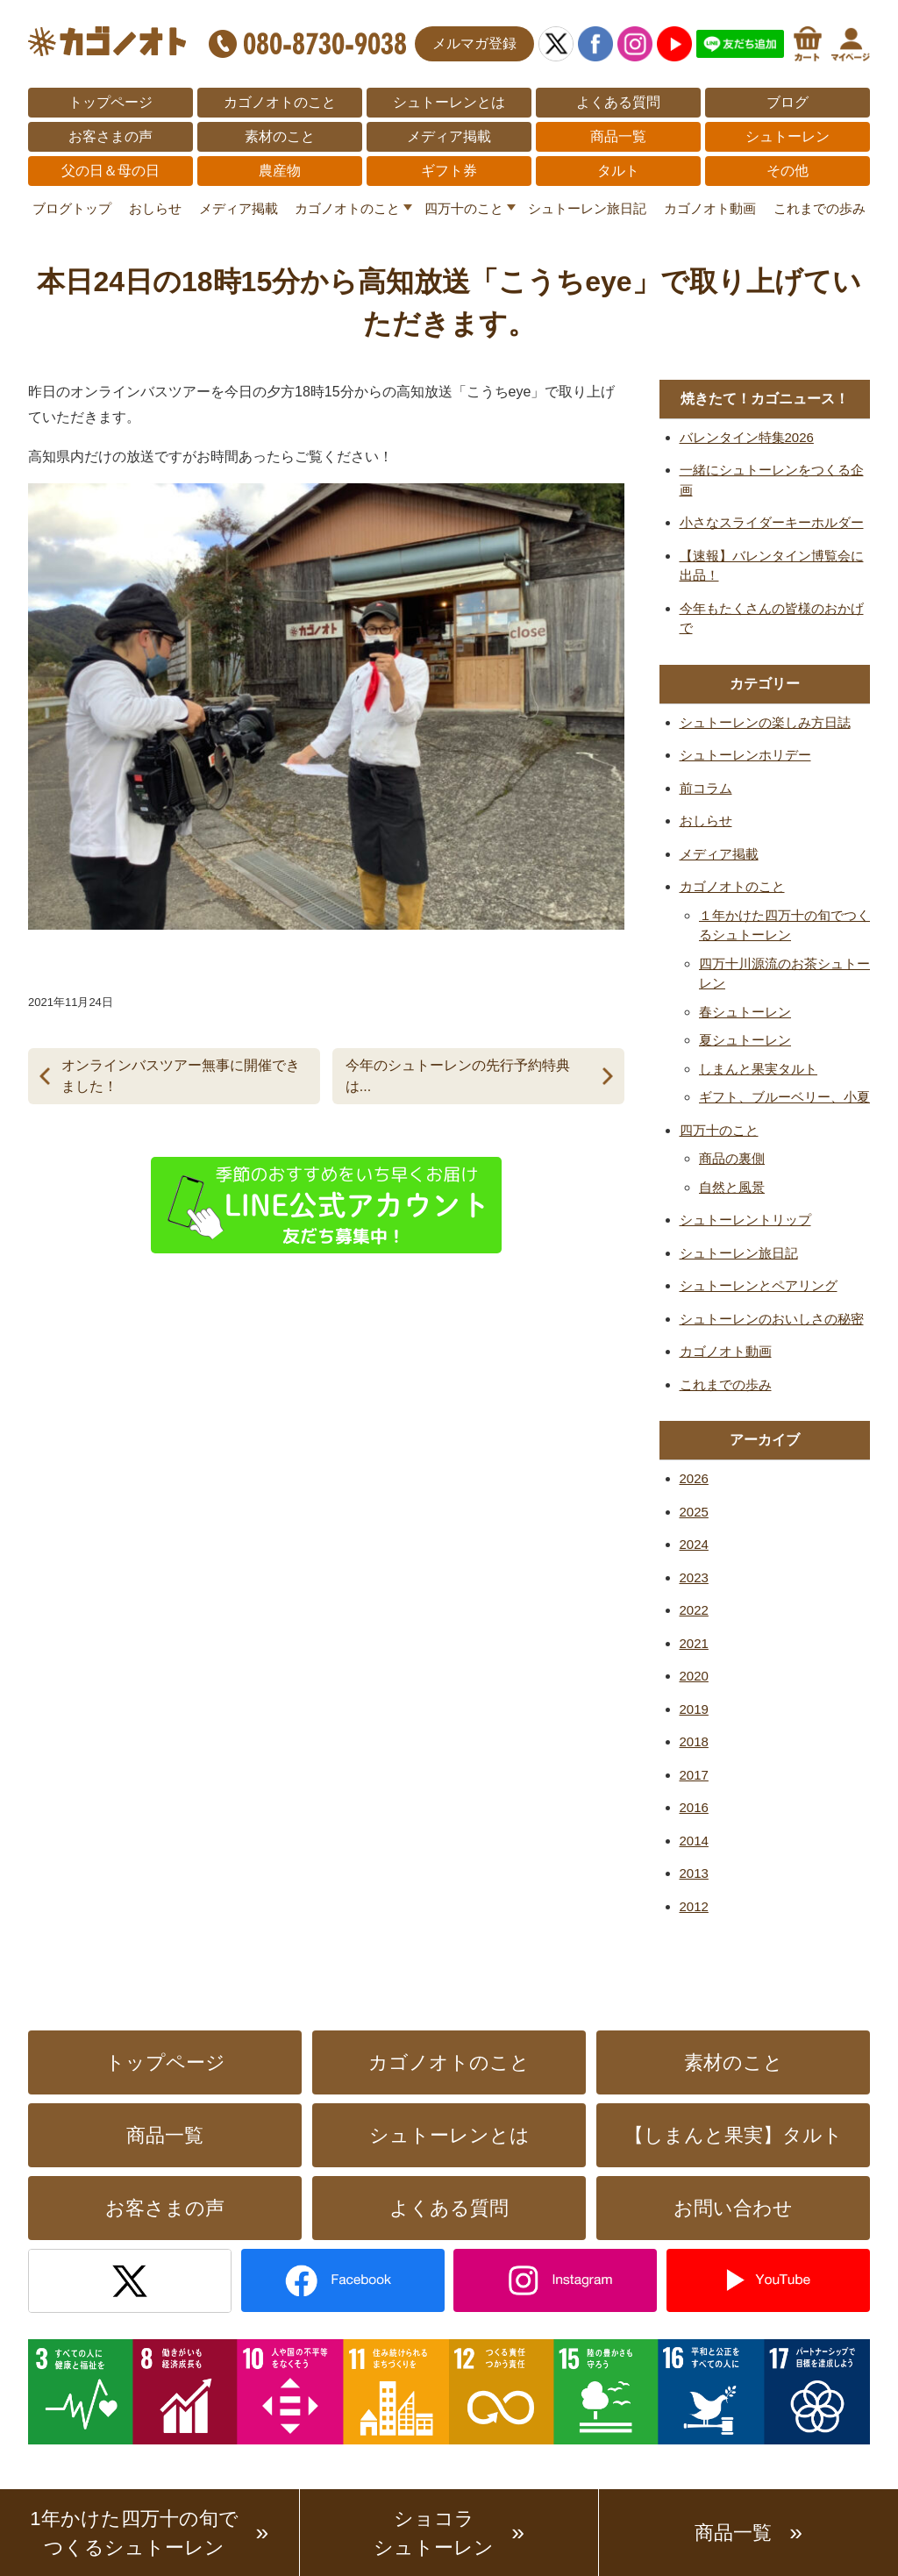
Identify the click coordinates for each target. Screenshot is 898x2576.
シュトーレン (787, 136)
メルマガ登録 (474, 43)
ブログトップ (71, 208)
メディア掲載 (449, 136)
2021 (694, 1643)
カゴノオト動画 (710, 208)
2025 (694, 1511)
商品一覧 (618, 136)
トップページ (110, 102)
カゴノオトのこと (280, 102)
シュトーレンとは (449, 102)
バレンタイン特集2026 (747, 437)
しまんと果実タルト (758, 1068)
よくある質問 (618, 102)
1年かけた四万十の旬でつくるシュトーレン (134, 2533)
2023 (694, 1577)
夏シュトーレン (745, 1039)
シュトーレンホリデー (745, 754)
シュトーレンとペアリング (758, 1285)
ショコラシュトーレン (434, 2533)
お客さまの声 (110, 136)
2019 (694, 1709)
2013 (694, 1873)
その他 (787, 170)
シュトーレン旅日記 (587, 208)
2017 (694, 1774)
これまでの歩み (819, 208)
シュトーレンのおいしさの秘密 (772, 1318)
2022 (694, 1609)
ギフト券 (449, 170)
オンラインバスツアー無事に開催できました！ (180, 1076)
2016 (694, 1807)
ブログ (787, 102)
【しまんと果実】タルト (733, 2135)
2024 (694, 1544)
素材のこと (280, 136)
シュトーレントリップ (745, 1219)
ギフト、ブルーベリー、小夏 (784, 1096)
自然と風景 (732, 1187)
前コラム (706, 788)
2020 (694, 1675)
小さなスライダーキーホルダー (772, 522)
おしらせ (155, 208)
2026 (694, 1478)
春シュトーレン (745, 1011)
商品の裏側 (732, 1158)
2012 (694, 1906)
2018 (694, 1741)
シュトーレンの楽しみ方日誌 (765, 722)
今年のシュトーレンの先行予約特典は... (458, 1076)
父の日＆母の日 (110, 170)
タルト (618, 170)
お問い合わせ (733, 2208)
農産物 (280, 170)
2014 (694, 1840)
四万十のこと (463, 208)
